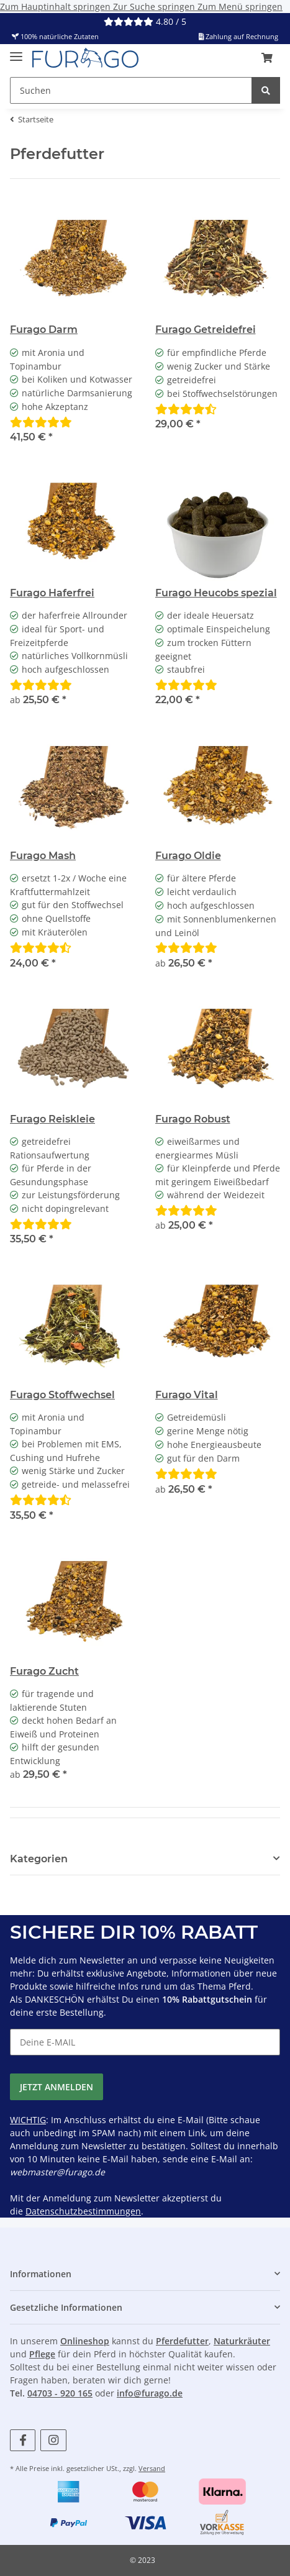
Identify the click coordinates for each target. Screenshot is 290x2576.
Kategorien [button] (39, 1859)
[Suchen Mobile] (131, 90)
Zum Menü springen (240, 6)
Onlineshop (84, 2341)
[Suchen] (265, 90)
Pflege (42, 2354)
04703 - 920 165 (60, 2393)
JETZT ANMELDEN (56, 2087)
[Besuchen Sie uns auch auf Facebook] (22, 2440)
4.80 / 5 (145, 21)
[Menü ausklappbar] (16, 52)
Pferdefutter (182, 2341)
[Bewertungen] (41, 421)
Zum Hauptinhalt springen (56, 6)
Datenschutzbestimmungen (83, 2211)
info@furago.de (150, 2393)
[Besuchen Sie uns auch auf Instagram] (53, 2440)
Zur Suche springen (155, 6)
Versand (151, 2468)
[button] (267, 57)
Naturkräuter (242, 2341)
